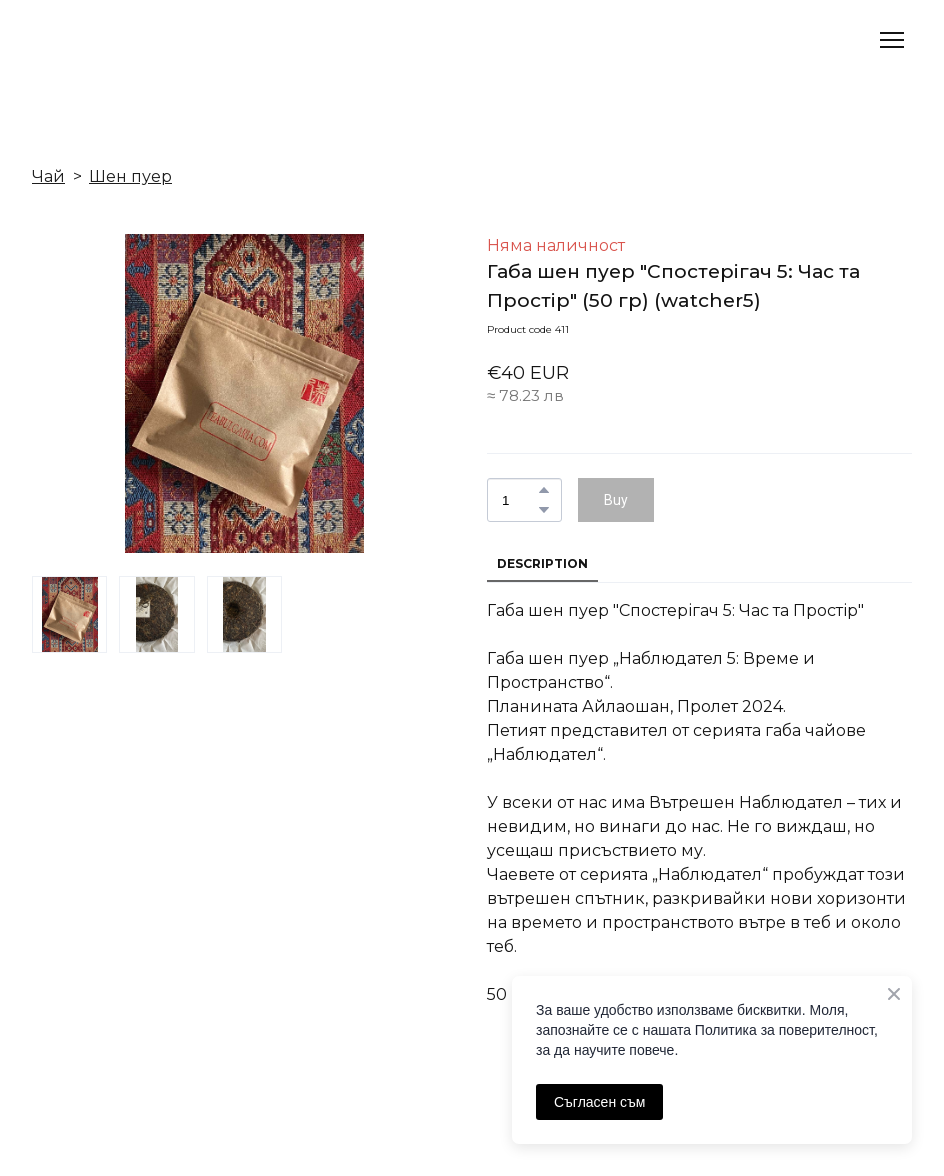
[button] (544, 490)
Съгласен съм (599, 1102)
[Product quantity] (519, 500)
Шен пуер (130, 176)
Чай (48, 176)
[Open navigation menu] (892, 40)
